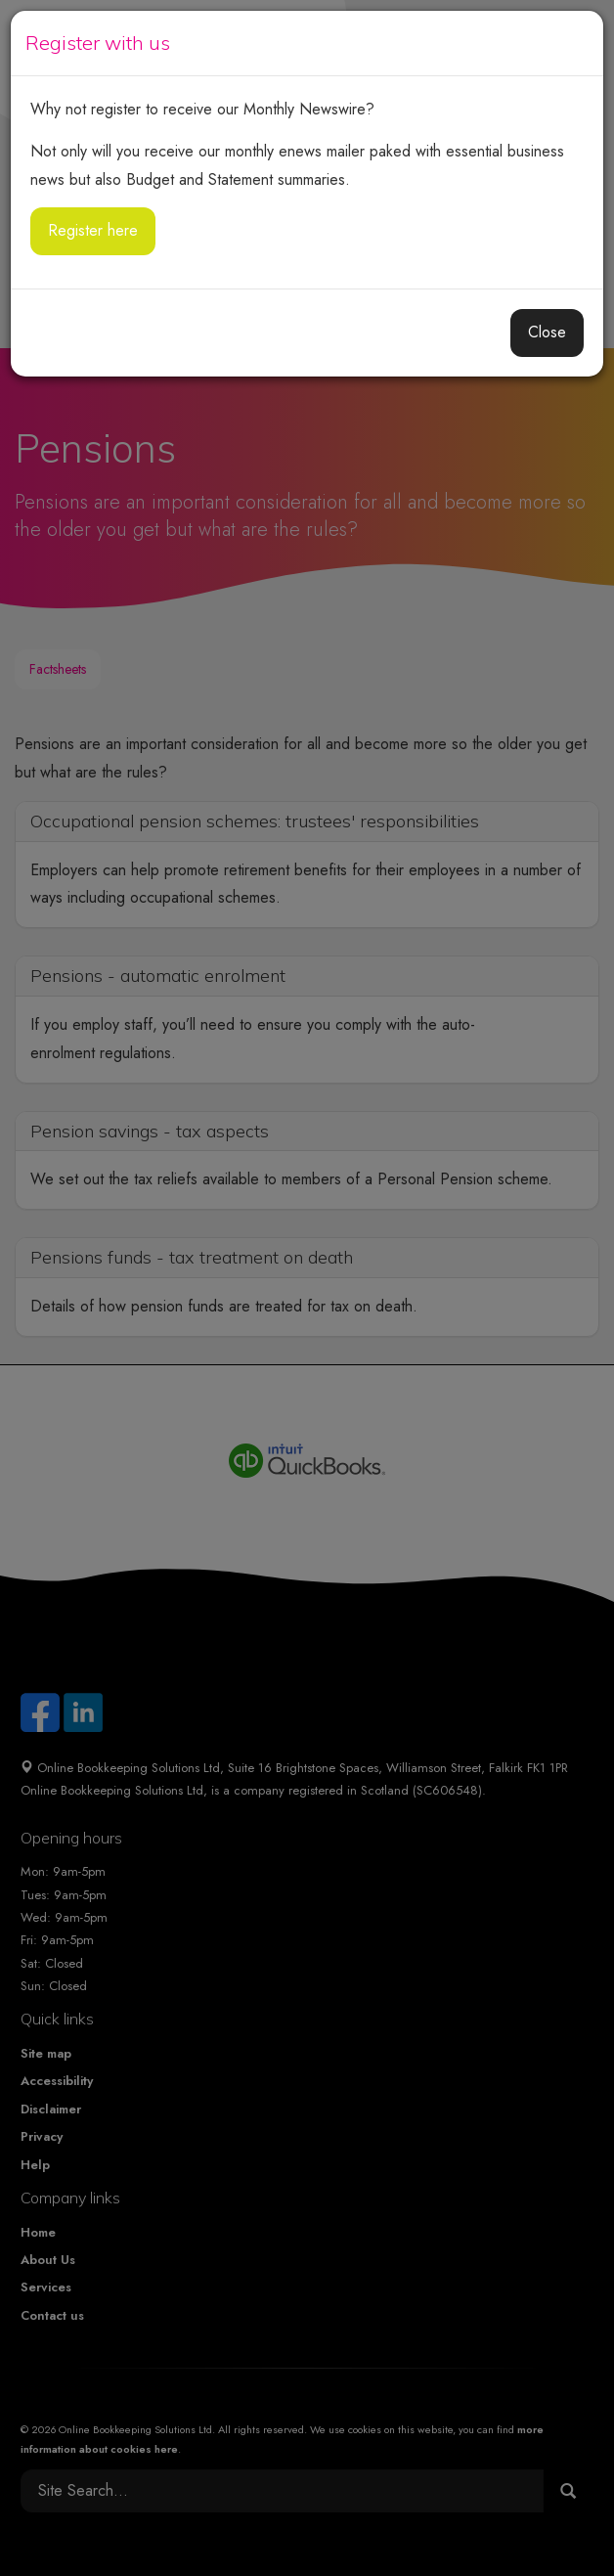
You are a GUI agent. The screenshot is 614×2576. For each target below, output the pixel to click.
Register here (93, 230)
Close (547, 332)
